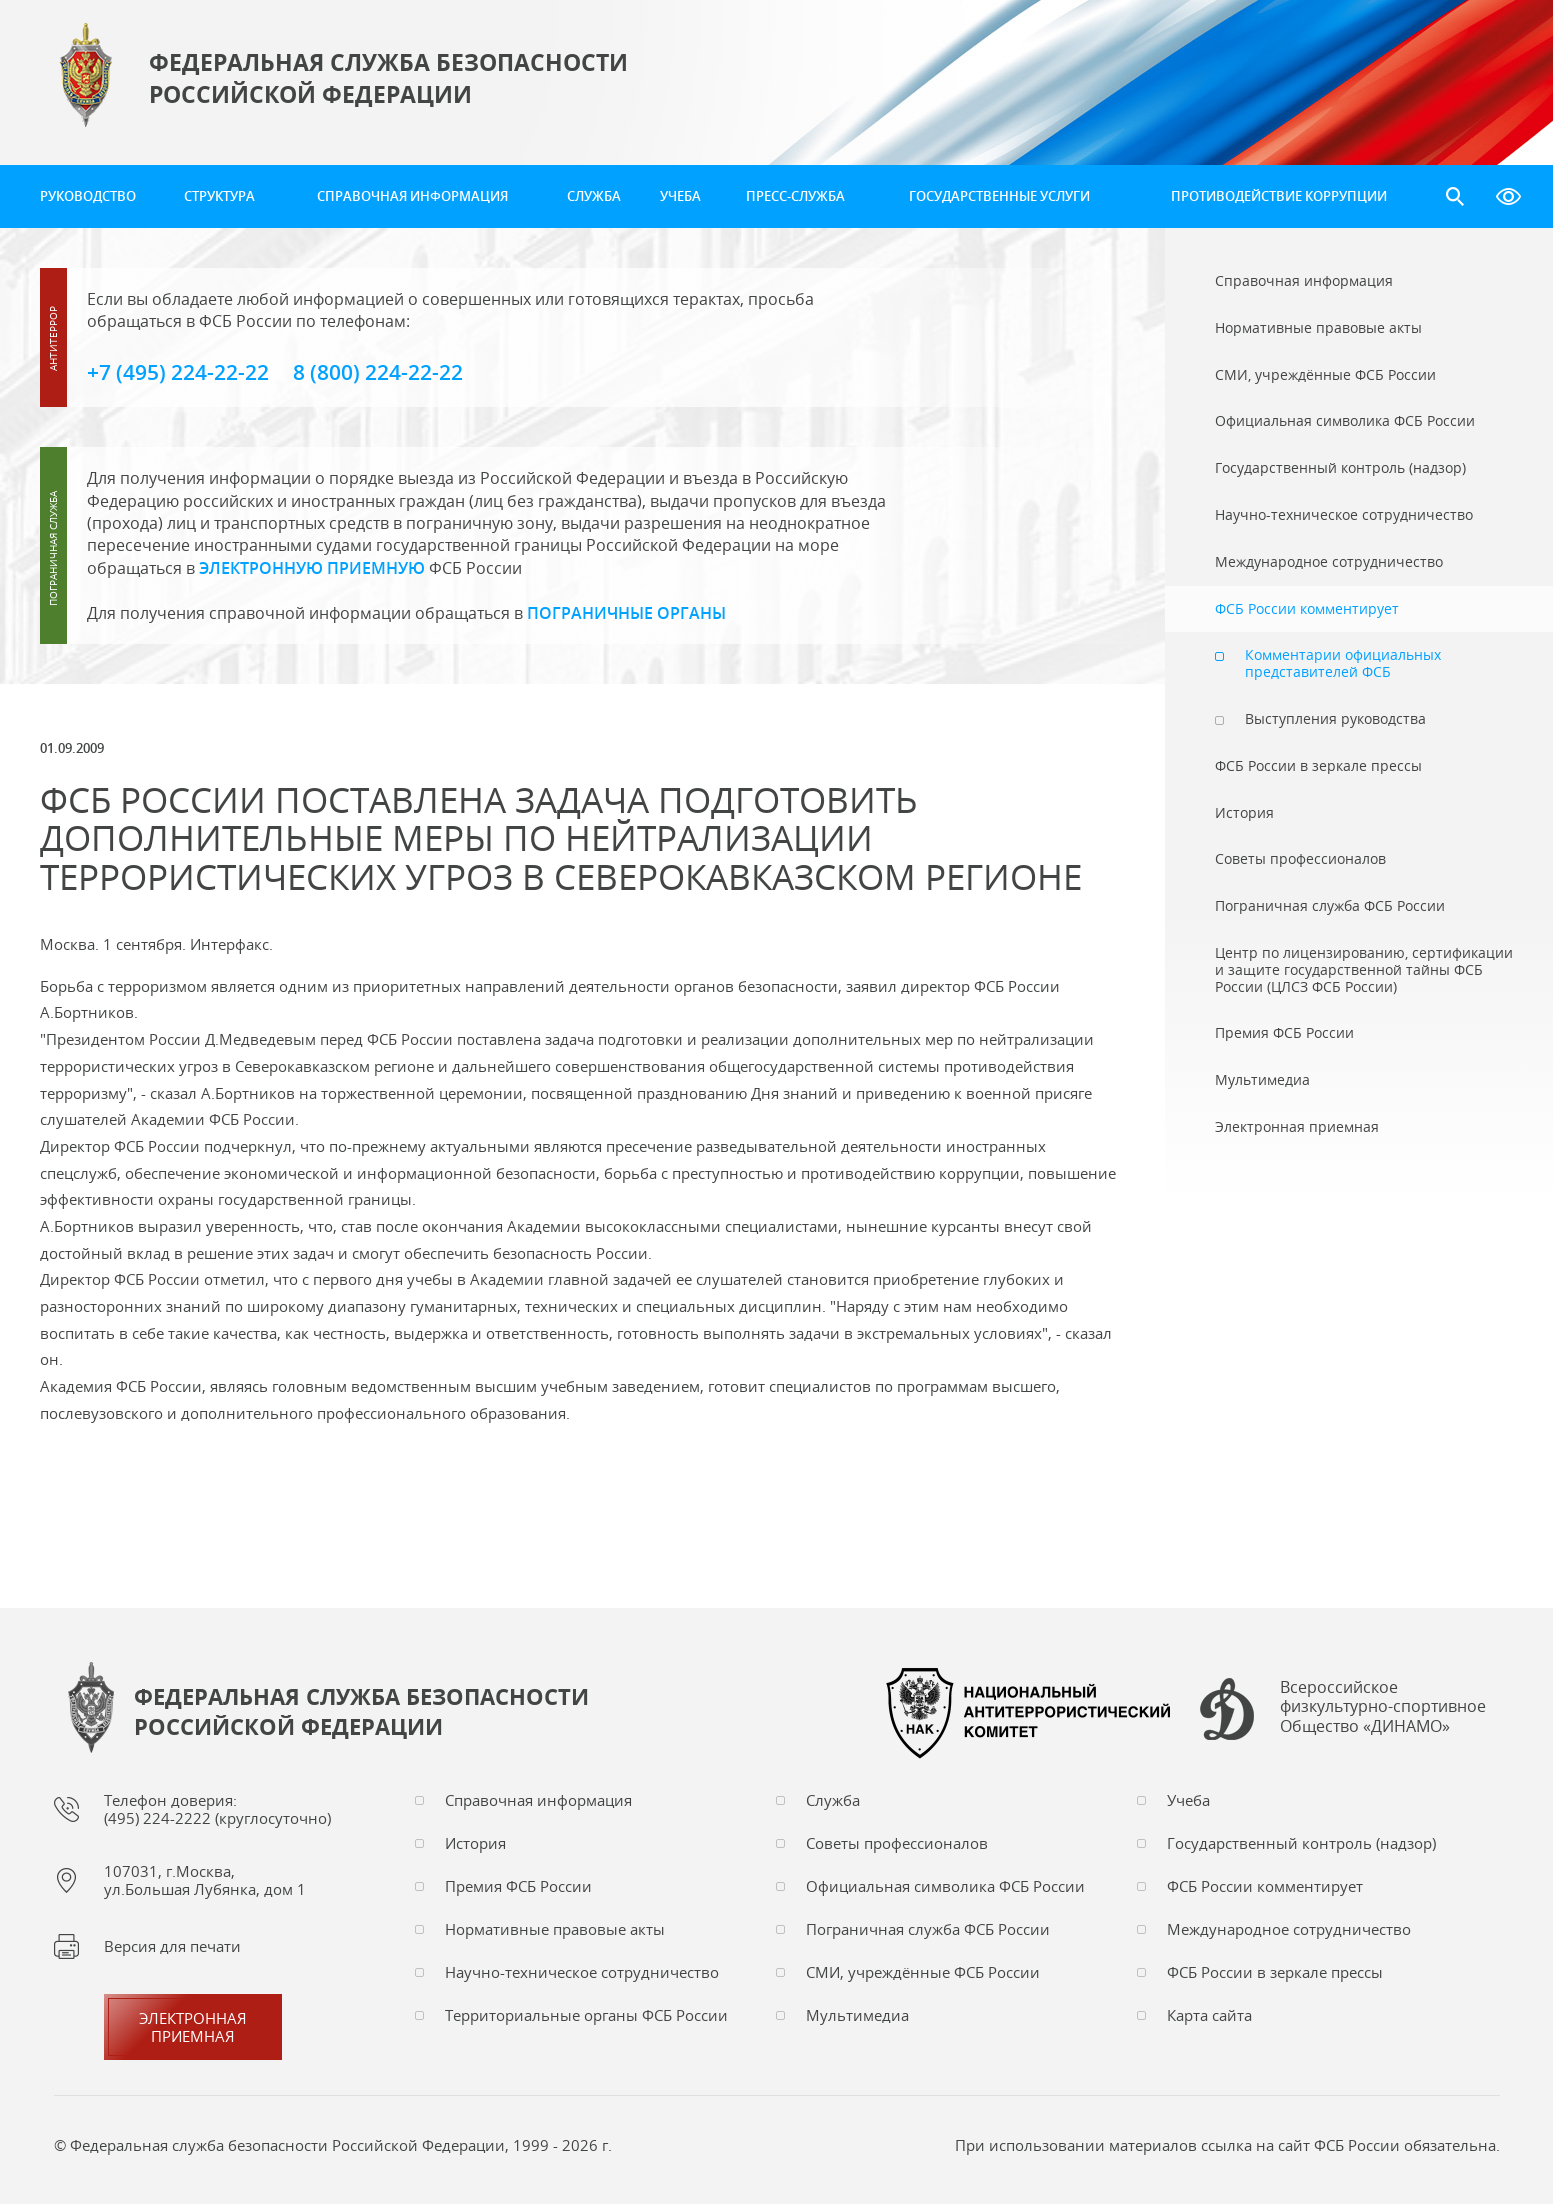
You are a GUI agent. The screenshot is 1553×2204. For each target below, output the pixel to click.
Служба (594, 196)
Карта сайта (1209, 2015)
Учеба (680, 196)
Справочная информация (412, 196)
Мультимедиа (857, 2015)
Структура (219, 196)
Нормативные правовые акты (555, 1929)
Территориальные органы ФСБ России (586, 2015)
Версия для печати (172, 1946)
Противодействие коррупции (1279, 196)
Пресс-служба (795, 196)
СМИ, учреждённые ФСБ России (923, 1972)
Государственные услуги (999, 196)
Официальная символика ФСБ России (945, 1886)
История (475, 1843)
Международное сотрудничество (1289, 1929)
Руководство (88, 196)
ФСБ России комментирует (1265, 1886)
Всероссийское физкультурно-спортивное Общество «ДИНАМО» (1383, 1707)
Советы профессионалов (897, 1843)
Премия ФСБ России (518, 1886)
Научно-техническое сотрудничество (582, 1972)
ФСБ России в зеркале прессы (1275, 1972)
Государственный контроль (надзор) (1301, 1843)
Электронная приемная (193, 2027)
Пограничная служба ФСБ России (928, 1929)
